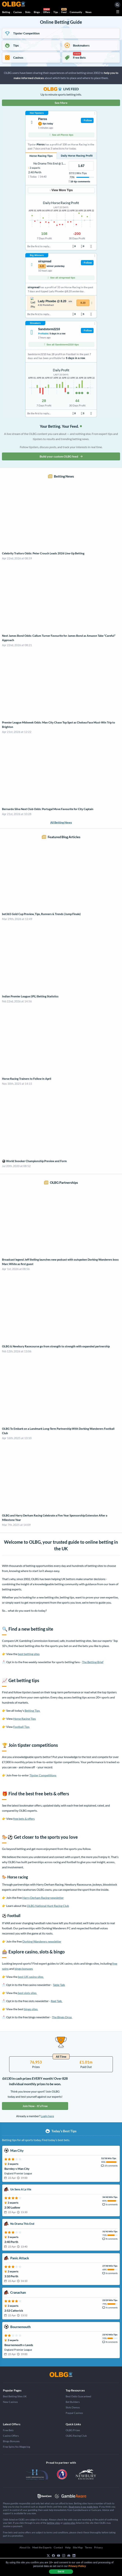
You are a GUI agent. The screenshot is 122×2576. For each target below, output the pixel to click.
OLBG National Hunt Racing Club (48, 1905)
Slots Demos (73, 2407)
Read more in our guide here (83, 2506)
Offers (46, 11)
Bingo (37, 12)
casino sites (69, 2522)
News (88, 12)
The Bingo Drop (62, 2017)
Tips (55, 12)
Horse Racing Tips (24, 1718)
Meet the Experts (42, 2547)
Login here (47, 2116)
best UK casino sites (31, 1976)
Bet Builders (73, 2401)
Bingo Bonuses (11, 2441)
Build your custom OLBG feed (61, 456)
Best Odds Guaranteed (78, 2396)
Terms (88, 2547)
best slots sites (27, 1993)
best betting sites (29, 1654)
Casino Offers (11, 2435)
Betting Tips (32, 1710)
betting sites (53, 2522)
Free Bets (8, 2430)
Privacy (98, 2547)
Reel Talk (56, 2001)
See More (61, 102)
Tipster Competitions (42, 1775)
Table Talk (59, 1985)
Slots (27, 12)
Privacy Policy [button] (77, 2566)
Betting (6, 12)
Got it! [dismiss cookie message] (61, 2571)
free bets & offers (24, 1818)
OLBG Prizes (73, 2430)
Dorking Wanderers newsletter (41, 1941)
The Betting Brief (92, 1662)
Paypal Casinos (74, 2412)
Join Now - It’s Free (35, 2106)
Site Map (78, 2547)
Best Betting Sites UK (15, 2396)
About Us (24, 2547)
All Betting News (61, 822)
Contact (58, 2547)
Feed (64, 11)
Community (76, 12)
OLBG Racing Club (76, 2435)
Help (68, 2547)
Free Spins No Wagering (16, 2446)
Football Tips (21, 1726)
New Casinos (10, 2401)
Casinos (17, 12)
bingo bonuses (23, 1968)
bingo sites (31, 2009)
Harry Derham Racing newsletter (43, 1897)
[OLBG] (61, 2374)
